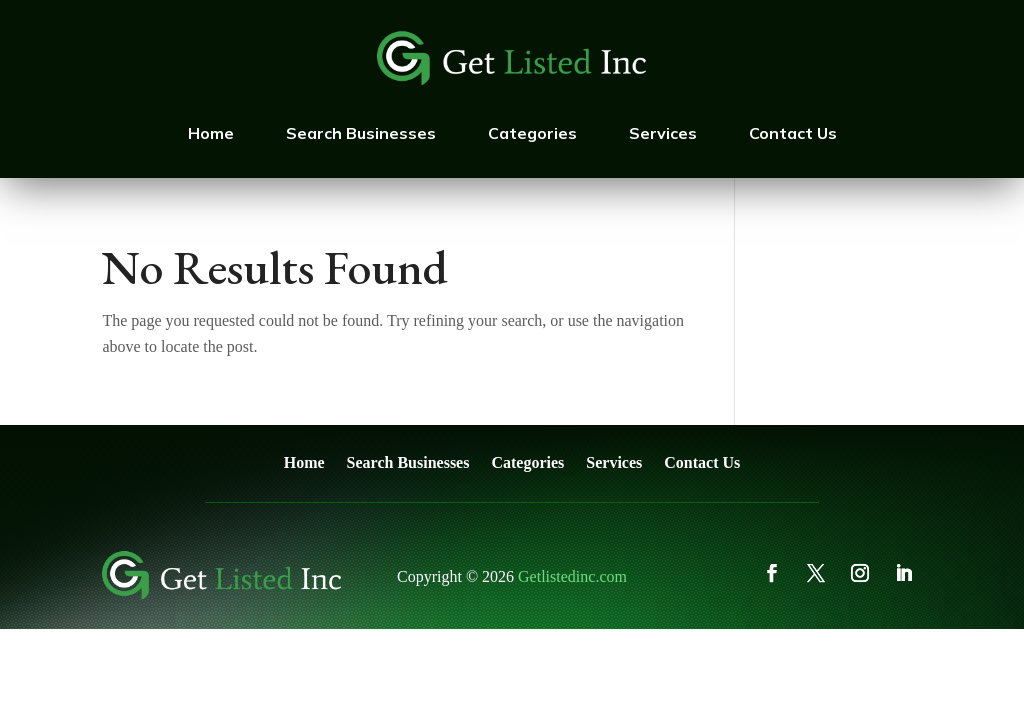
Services (663, 133)
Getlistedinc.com (572, 576)
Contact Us (793, 133)
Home (211, 133)
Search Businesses (361, 133)
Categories (532, 133)
